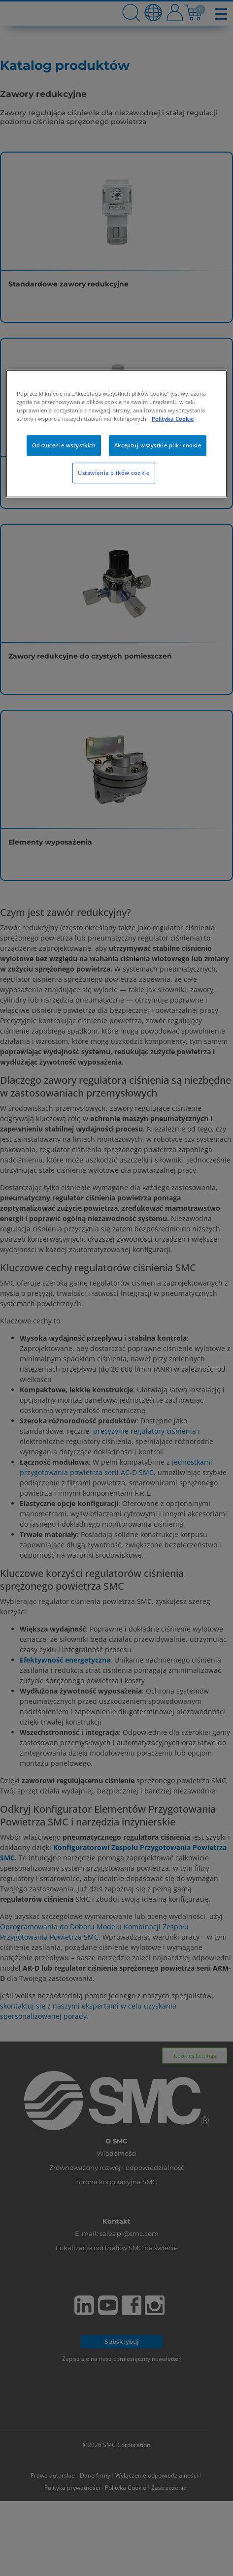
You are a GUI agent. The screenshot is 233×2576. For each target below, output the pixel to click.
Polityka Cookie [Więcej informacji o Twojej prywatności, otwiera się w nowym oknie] (173, 418)
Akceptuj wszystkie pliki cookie (157, 445)
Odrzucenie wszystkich (64, 445)
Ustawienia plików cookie (114, 472)
